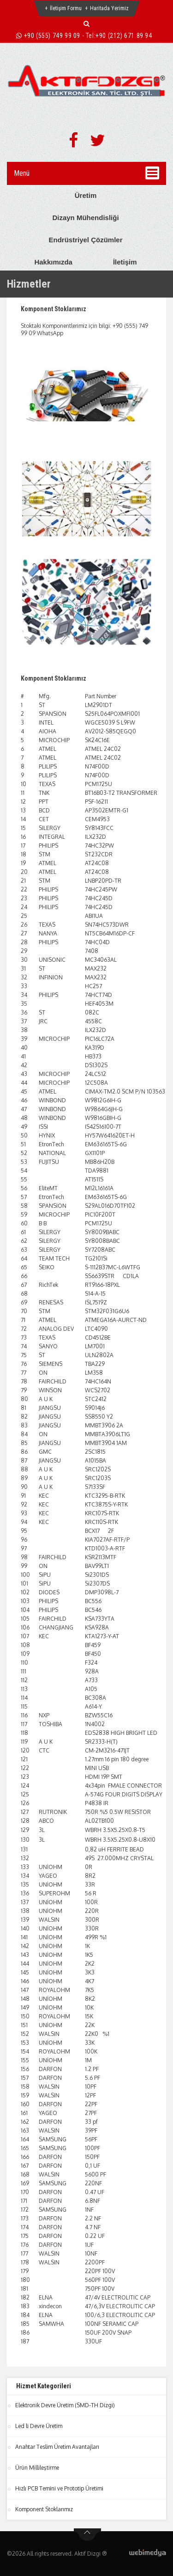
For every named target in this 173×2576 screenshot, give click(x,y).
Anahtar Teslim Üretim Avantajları (57, 2446)
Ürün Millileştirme (37, 2467)
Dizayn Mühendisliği (85, 217)
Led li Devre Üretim (38, 2425)
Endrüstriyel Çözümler (85, 240)
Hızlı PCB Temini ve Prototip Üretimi (59, 2488)
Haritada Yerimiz (109, 8)
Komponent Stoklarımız (53, 309)
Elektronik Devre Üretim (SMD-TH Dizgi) (65, 2405)
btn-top (87, 2534)
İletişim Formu (66, 8)
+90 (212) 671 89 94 (123, 35)
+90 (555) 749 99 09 (52, 35)
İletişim (125, 262)
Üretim (86, 195)
